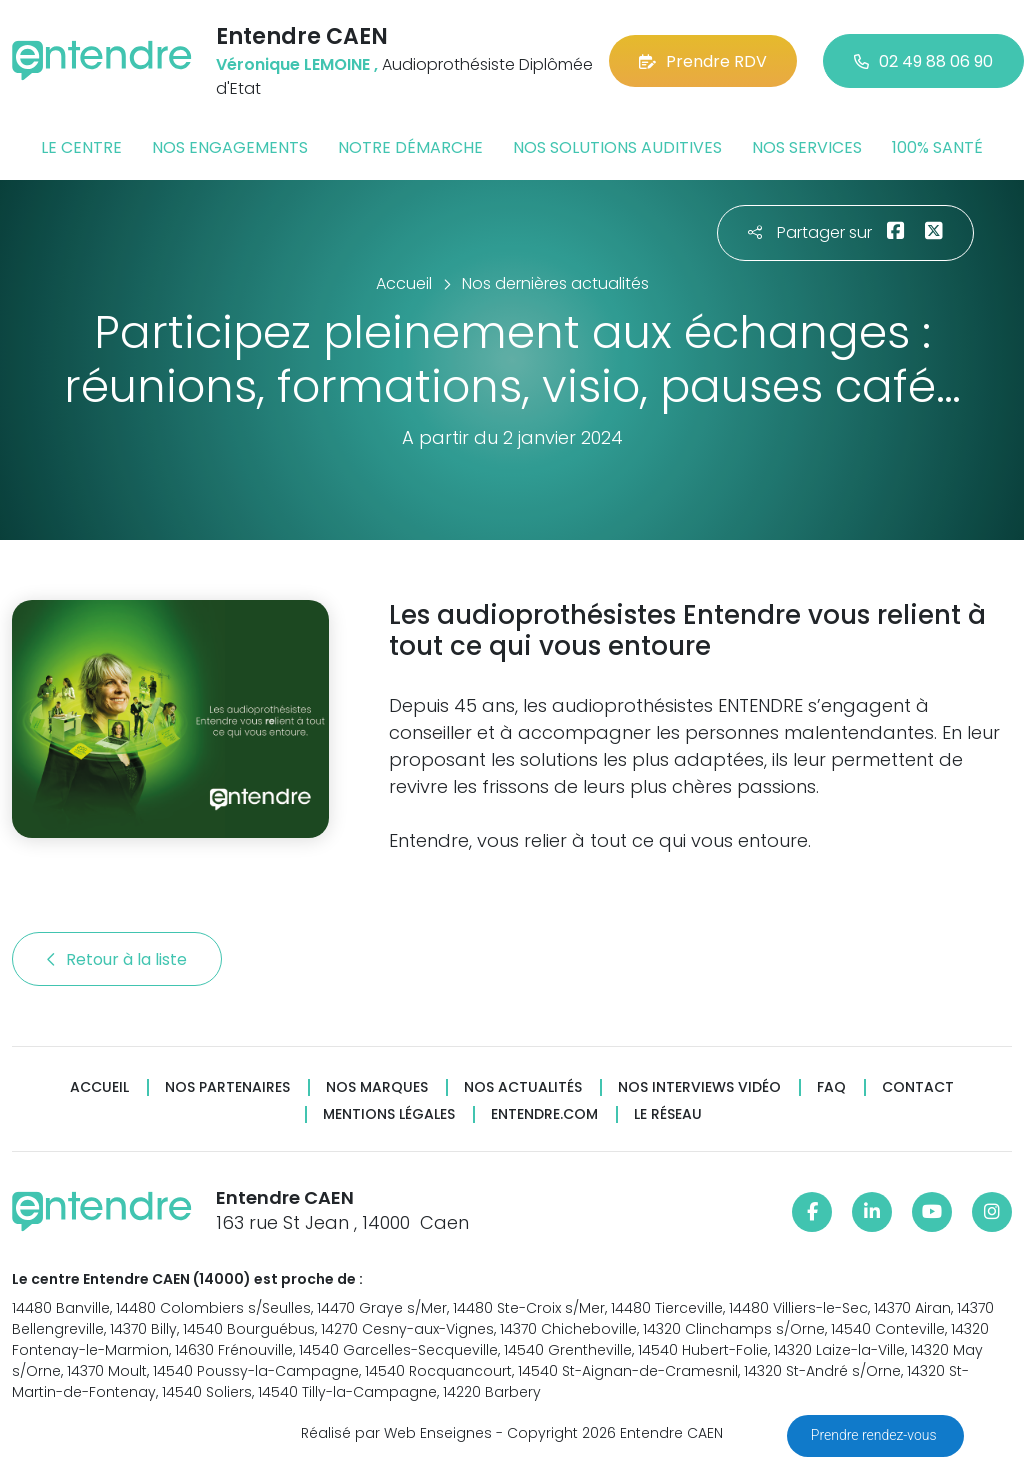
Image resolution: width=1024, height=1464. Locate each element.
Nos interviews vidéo (699, 1087)
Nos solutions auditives (617, 147)
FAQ (831, 1087)
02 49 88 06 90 (923, 61)
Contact (918, 1087)
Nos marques (377, 1087)
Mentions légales (389, 1114)
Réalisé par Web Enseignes (396, 1433)
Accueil (99, 1087)
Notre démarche (410, 147)
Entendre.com (544, 1114)
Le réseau (668, 1114)
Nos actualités (523, 1087)
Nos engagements (230, 147)
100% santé (937, 147)
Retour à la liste (117, 959)
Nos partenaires (227, 1087)
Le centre (81, 147)
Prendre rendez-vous (875, 1435)
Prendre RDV (703, 61)
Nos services (807, 147)
